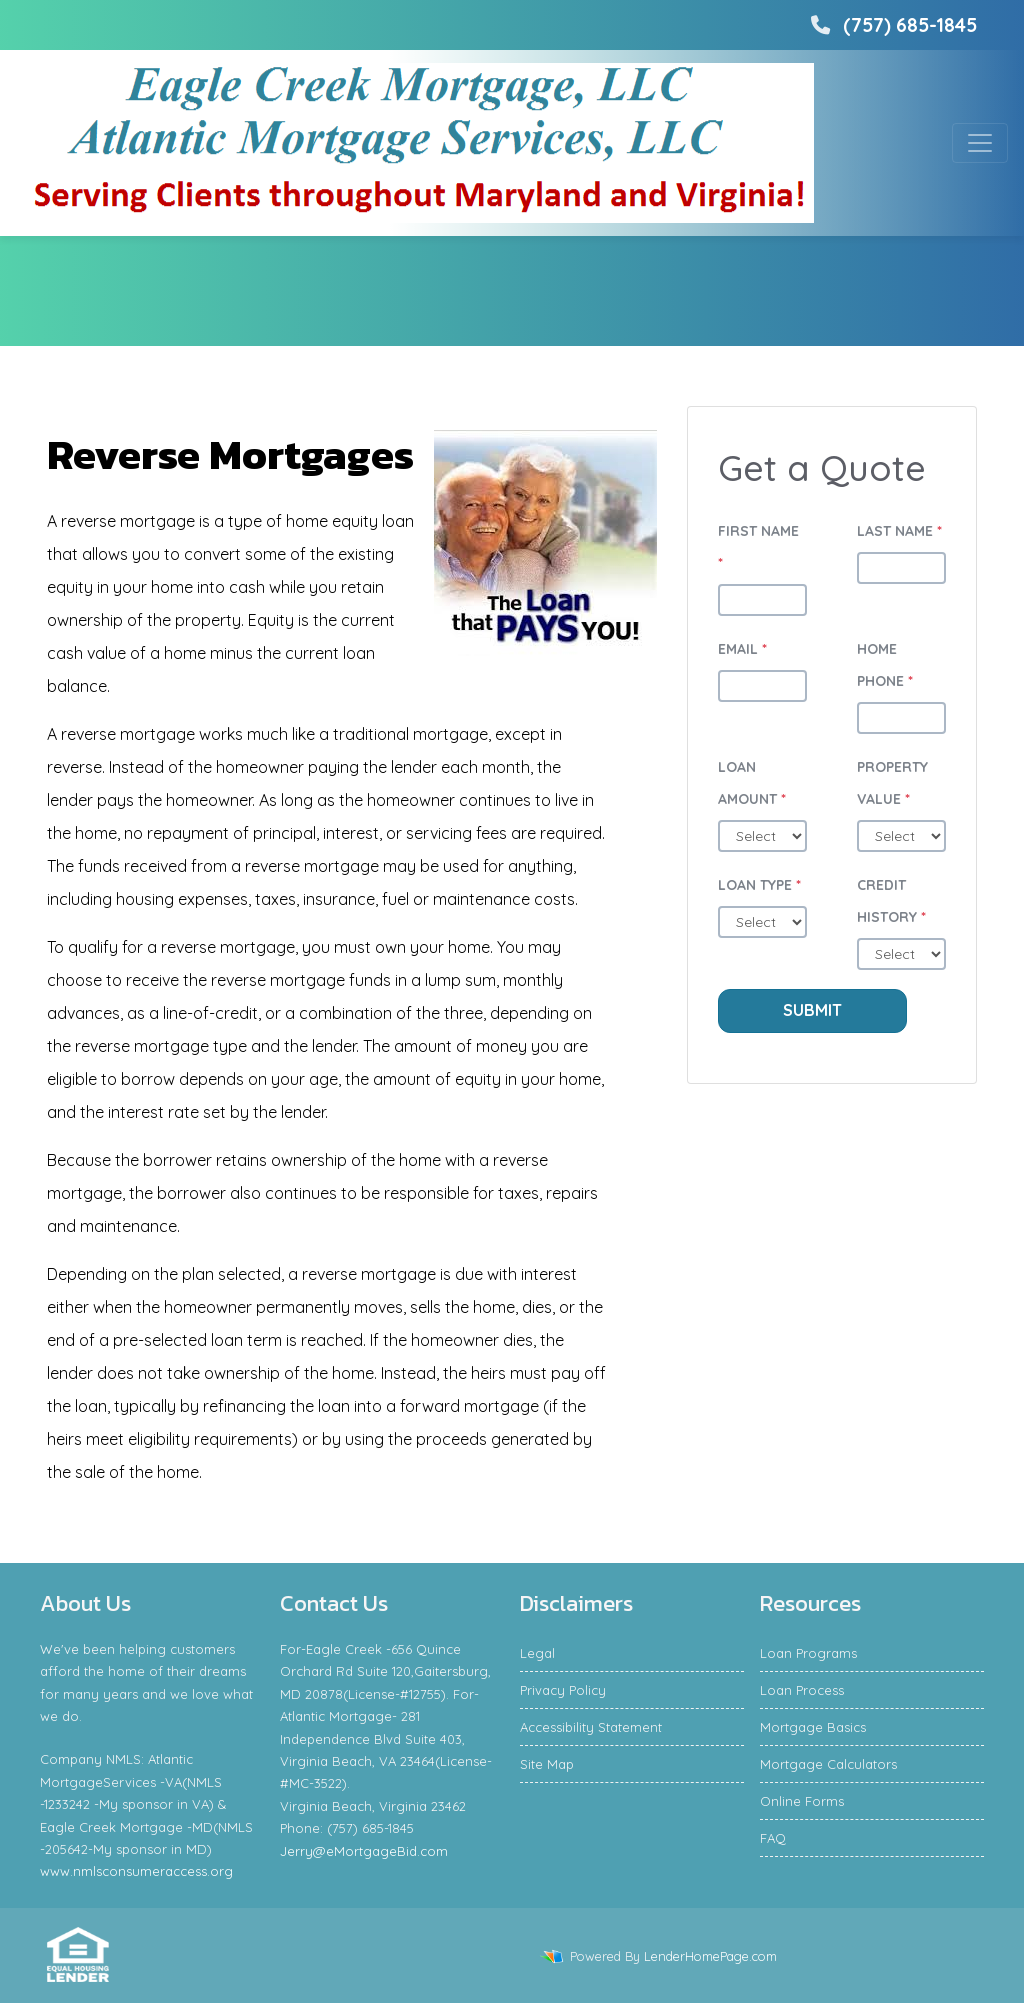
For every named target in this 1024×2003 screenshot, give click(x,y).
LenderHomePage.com (710, 1956)
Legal (537, 1653)
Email (742, 649)
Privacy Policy (563, 1690)
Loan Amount (752, 783)
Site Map (547, 1764)
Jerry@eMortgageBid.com (364, 1851)
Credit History (891, 901)
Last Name (899, 531)
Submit (812, 1010)
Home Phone (885, 665)
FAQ (773, 1838)
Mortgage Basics (813, 1727)
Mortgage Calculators (828, 1764)
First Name (758, 547)
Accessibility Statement (591, 1727)
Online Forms (802, 1801)
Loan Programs (808, 1653)
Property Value (892, 783)
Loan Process (802, 1690)
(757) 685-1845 (891, 25)
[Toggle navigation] (980, 143)
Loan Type (759, 885)
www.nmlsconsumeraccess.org (136, 1871)
